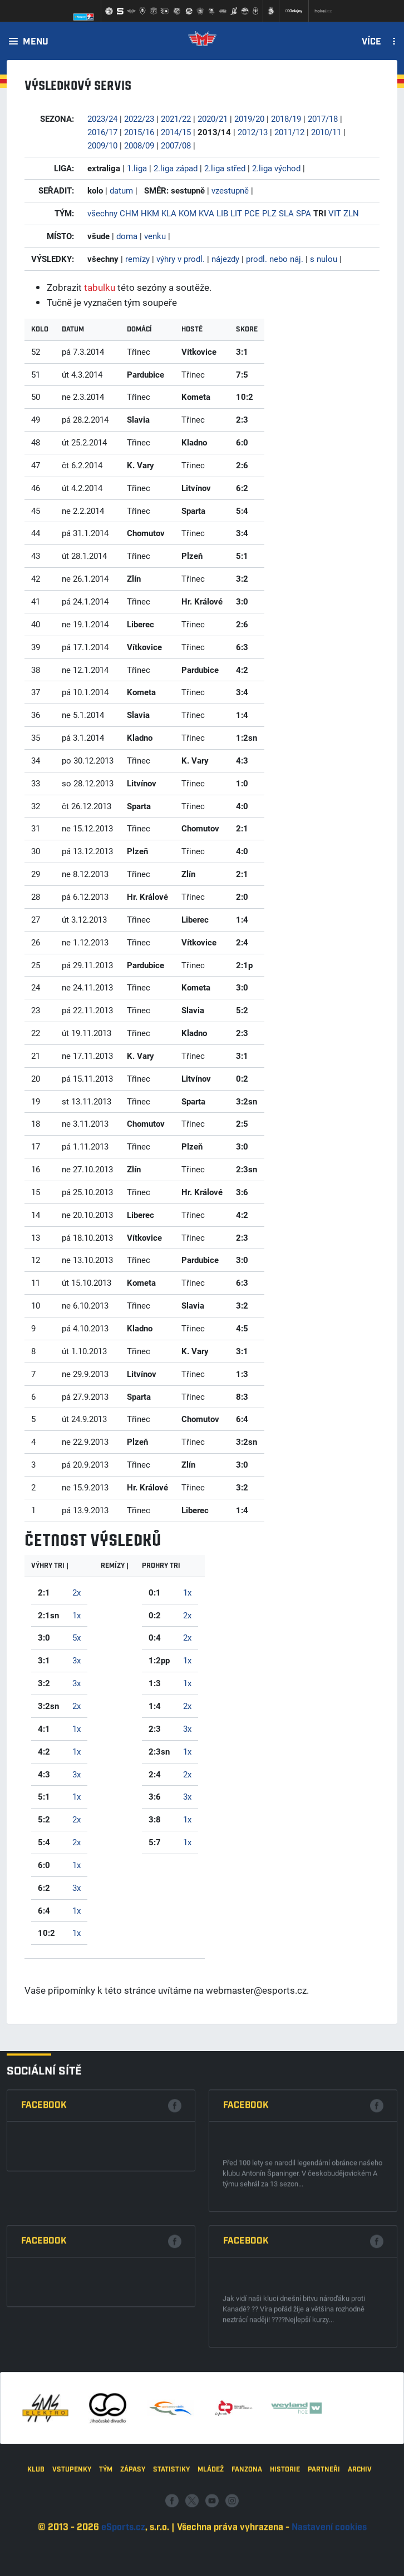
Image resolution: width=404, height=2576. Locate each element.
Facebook (44, 2274)
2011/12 (289, 131)
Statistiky (171, 2532)
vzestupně (230, 190)
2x (76, 1592)
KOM (187, 213)
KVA (206, 213)
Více (371, 42)
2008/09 (139, 145)
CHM (129, 213)
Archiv (360, 2532)
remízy (137, 258)
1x (76, 1615)
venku (155, 235)
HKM (150, 213)
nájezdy (225, 258)
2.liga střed (224, 168)
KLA (168, 213)
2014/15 (176, 131)
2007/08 (176, 145)
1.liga (137, 168)
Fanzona (246, 2532)
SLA (286, 213)
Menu (35, 42)
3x (76, 1660)
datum (121, 190)
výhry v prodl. (180, 258)
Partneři (324, 2532)
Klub (36, 2532)
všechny (102, 213)
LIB (222, 213)
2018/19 (286, 118)
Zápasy (132, 2532)
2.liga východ (276, 168)
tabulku (99, 287)
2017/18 (323, 118)
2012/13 (253, 131)
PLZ (269, 213)
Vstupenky (71, 2532)
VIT (334, 213)
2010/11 (326, 131)
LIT (236, 213)
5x (76, 1637)
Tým (105, 2532)
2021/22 (176, 118)
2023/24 (102, 118)
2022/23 (139, 118)
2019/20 (249, 118)
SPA (303, 213)
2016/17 (102, 131)
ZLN (351, 213)
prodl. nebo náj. (274, 258)
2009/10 (102, 145)
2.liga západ (176, 168)
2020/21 (213, 118)
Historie (285, 2532)
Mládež (211, 2532)
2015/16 (139, 131)
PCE (252, 213)
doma (126, 235)
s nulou (323, 258)
